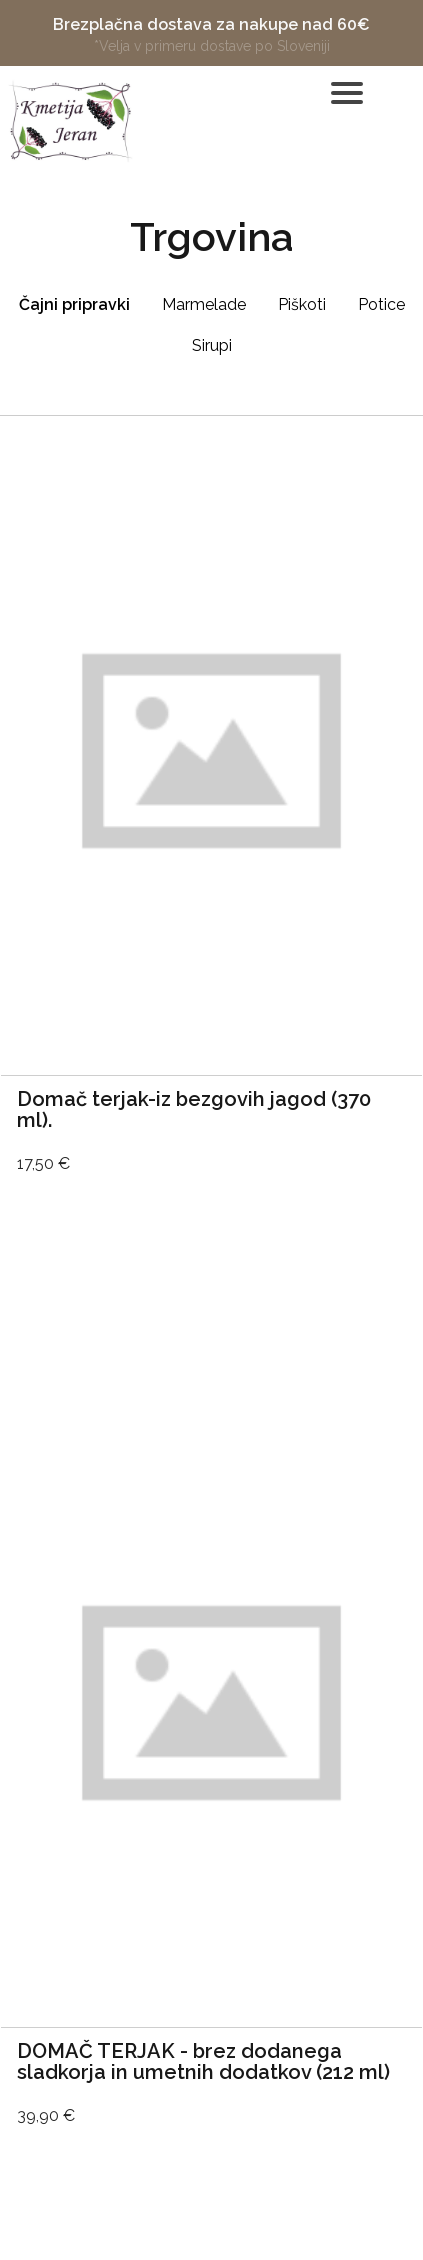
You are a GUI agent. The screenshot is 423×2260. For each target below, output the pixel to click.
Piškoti (302, 304)
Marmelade (204, 304)
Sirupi (212, 345)
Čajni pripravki (74, 304)
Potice (381, 304)
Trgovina (212, 236)
